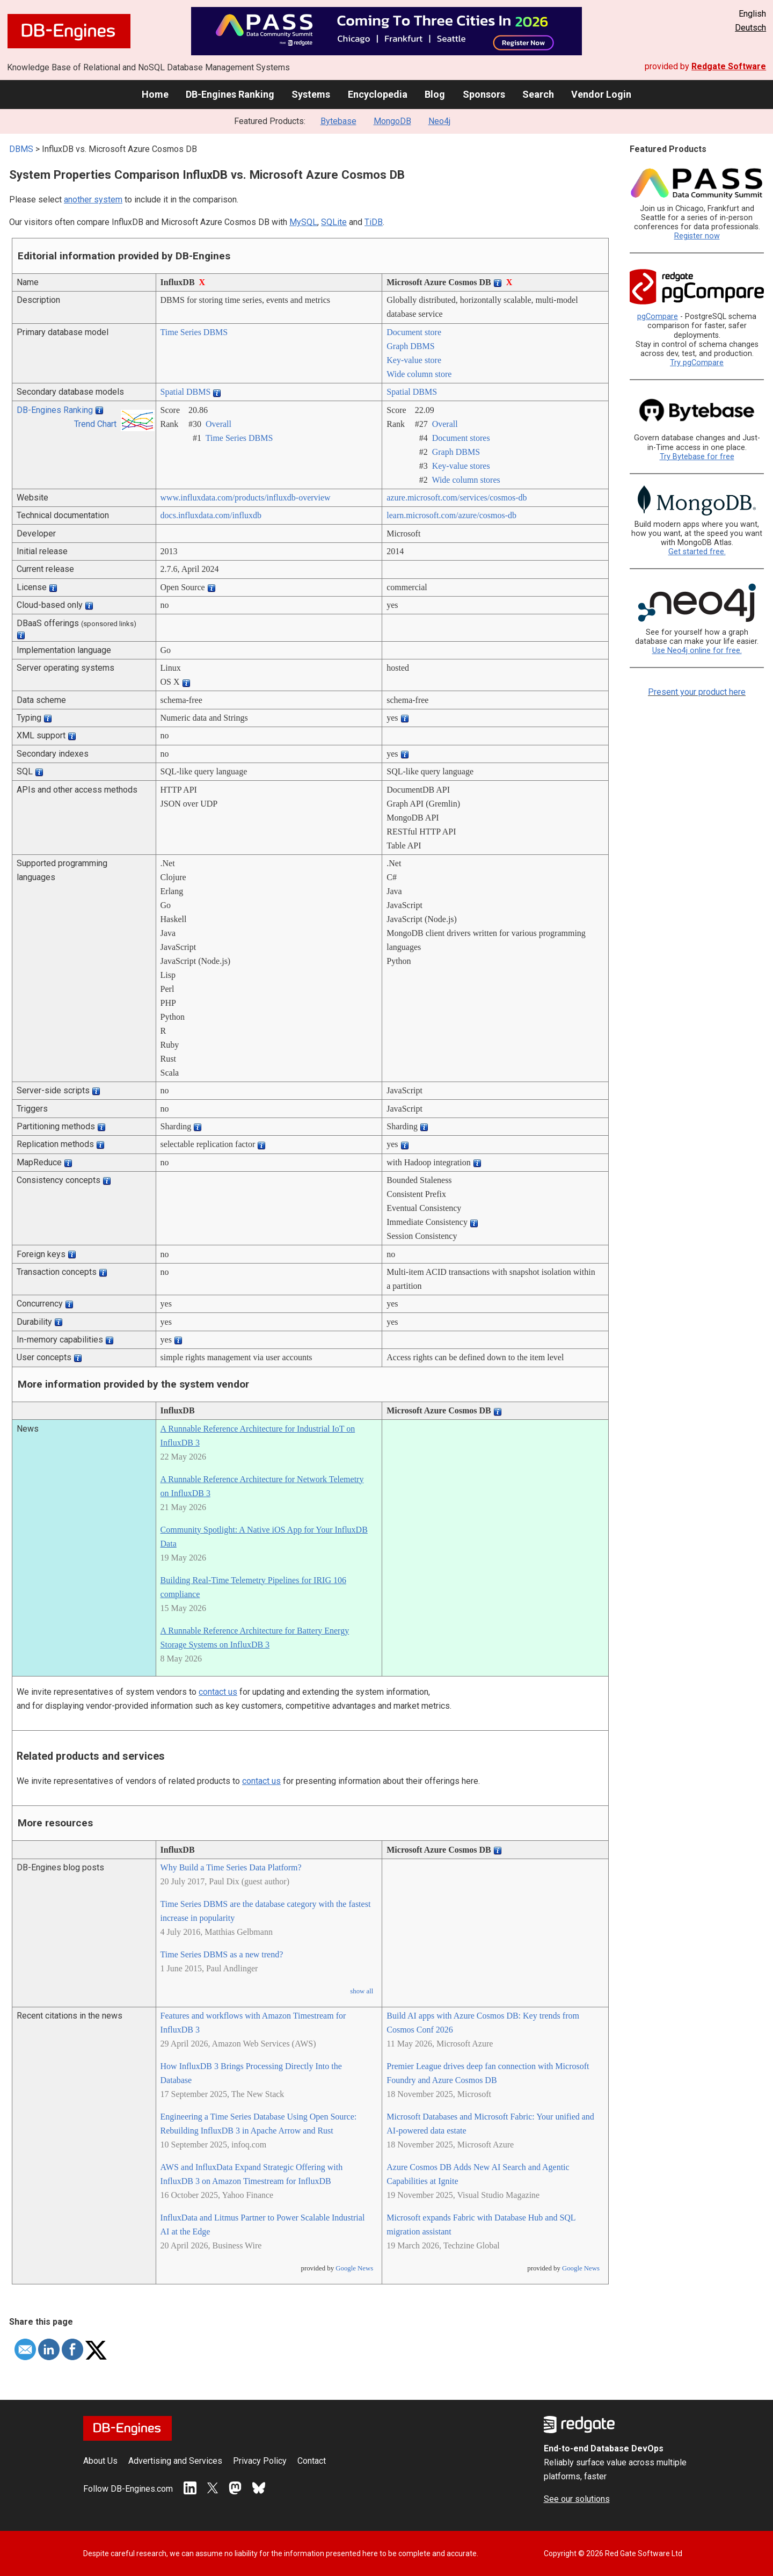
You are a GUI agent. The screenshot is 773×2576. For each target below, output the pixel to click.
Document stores (461, 437)
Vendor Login (601, 94)
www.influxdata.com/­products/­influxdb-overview (246, 497)
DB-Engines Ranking (230, 94)
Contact (311, 2461)
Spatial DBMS (186, 391)
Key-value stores (461, 465)
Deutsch (750, 28)
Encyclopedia (377, 94)
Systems (310, 94)
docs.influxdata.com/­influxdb (211, 515)
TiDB (373, 222)
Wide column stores (466, 479)
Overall (218, 424)
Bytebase (338, 121)
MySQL (303, 222)
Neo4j (439, 121)
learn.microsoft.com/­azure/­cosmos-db (451, 515)
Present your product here (697, 692)
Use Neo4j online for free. (697, 650)
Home (155, 94)
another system (93, 199)
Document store (413, 332)
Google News (354, 2268)
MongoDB (392, 121)
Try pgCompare (697, 362)
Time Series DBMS (194, 332)
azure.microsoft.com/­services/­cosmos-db (456, 497)
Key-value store (413, 360)
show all (361, 1991)
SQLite (334, 222)
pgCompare (657, 316)
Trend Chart (95, 424)
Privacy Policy (260, 2461)
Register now (697, 236)
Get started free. (697, 551)
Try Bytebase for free (697, 456)
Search (538, 94)
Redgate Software (728, 66)
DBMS (21, 149)
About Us (100, 2461)
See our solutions (577, 2499)
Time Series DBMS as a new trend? (222, 1954)
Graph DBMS (410, 346)
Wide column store (418, 374)
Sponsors (484, 94)
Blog (435, 94)
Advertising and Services (175, 2461)
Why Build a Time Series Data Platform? (231, 1867)
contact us (218, 1692)
